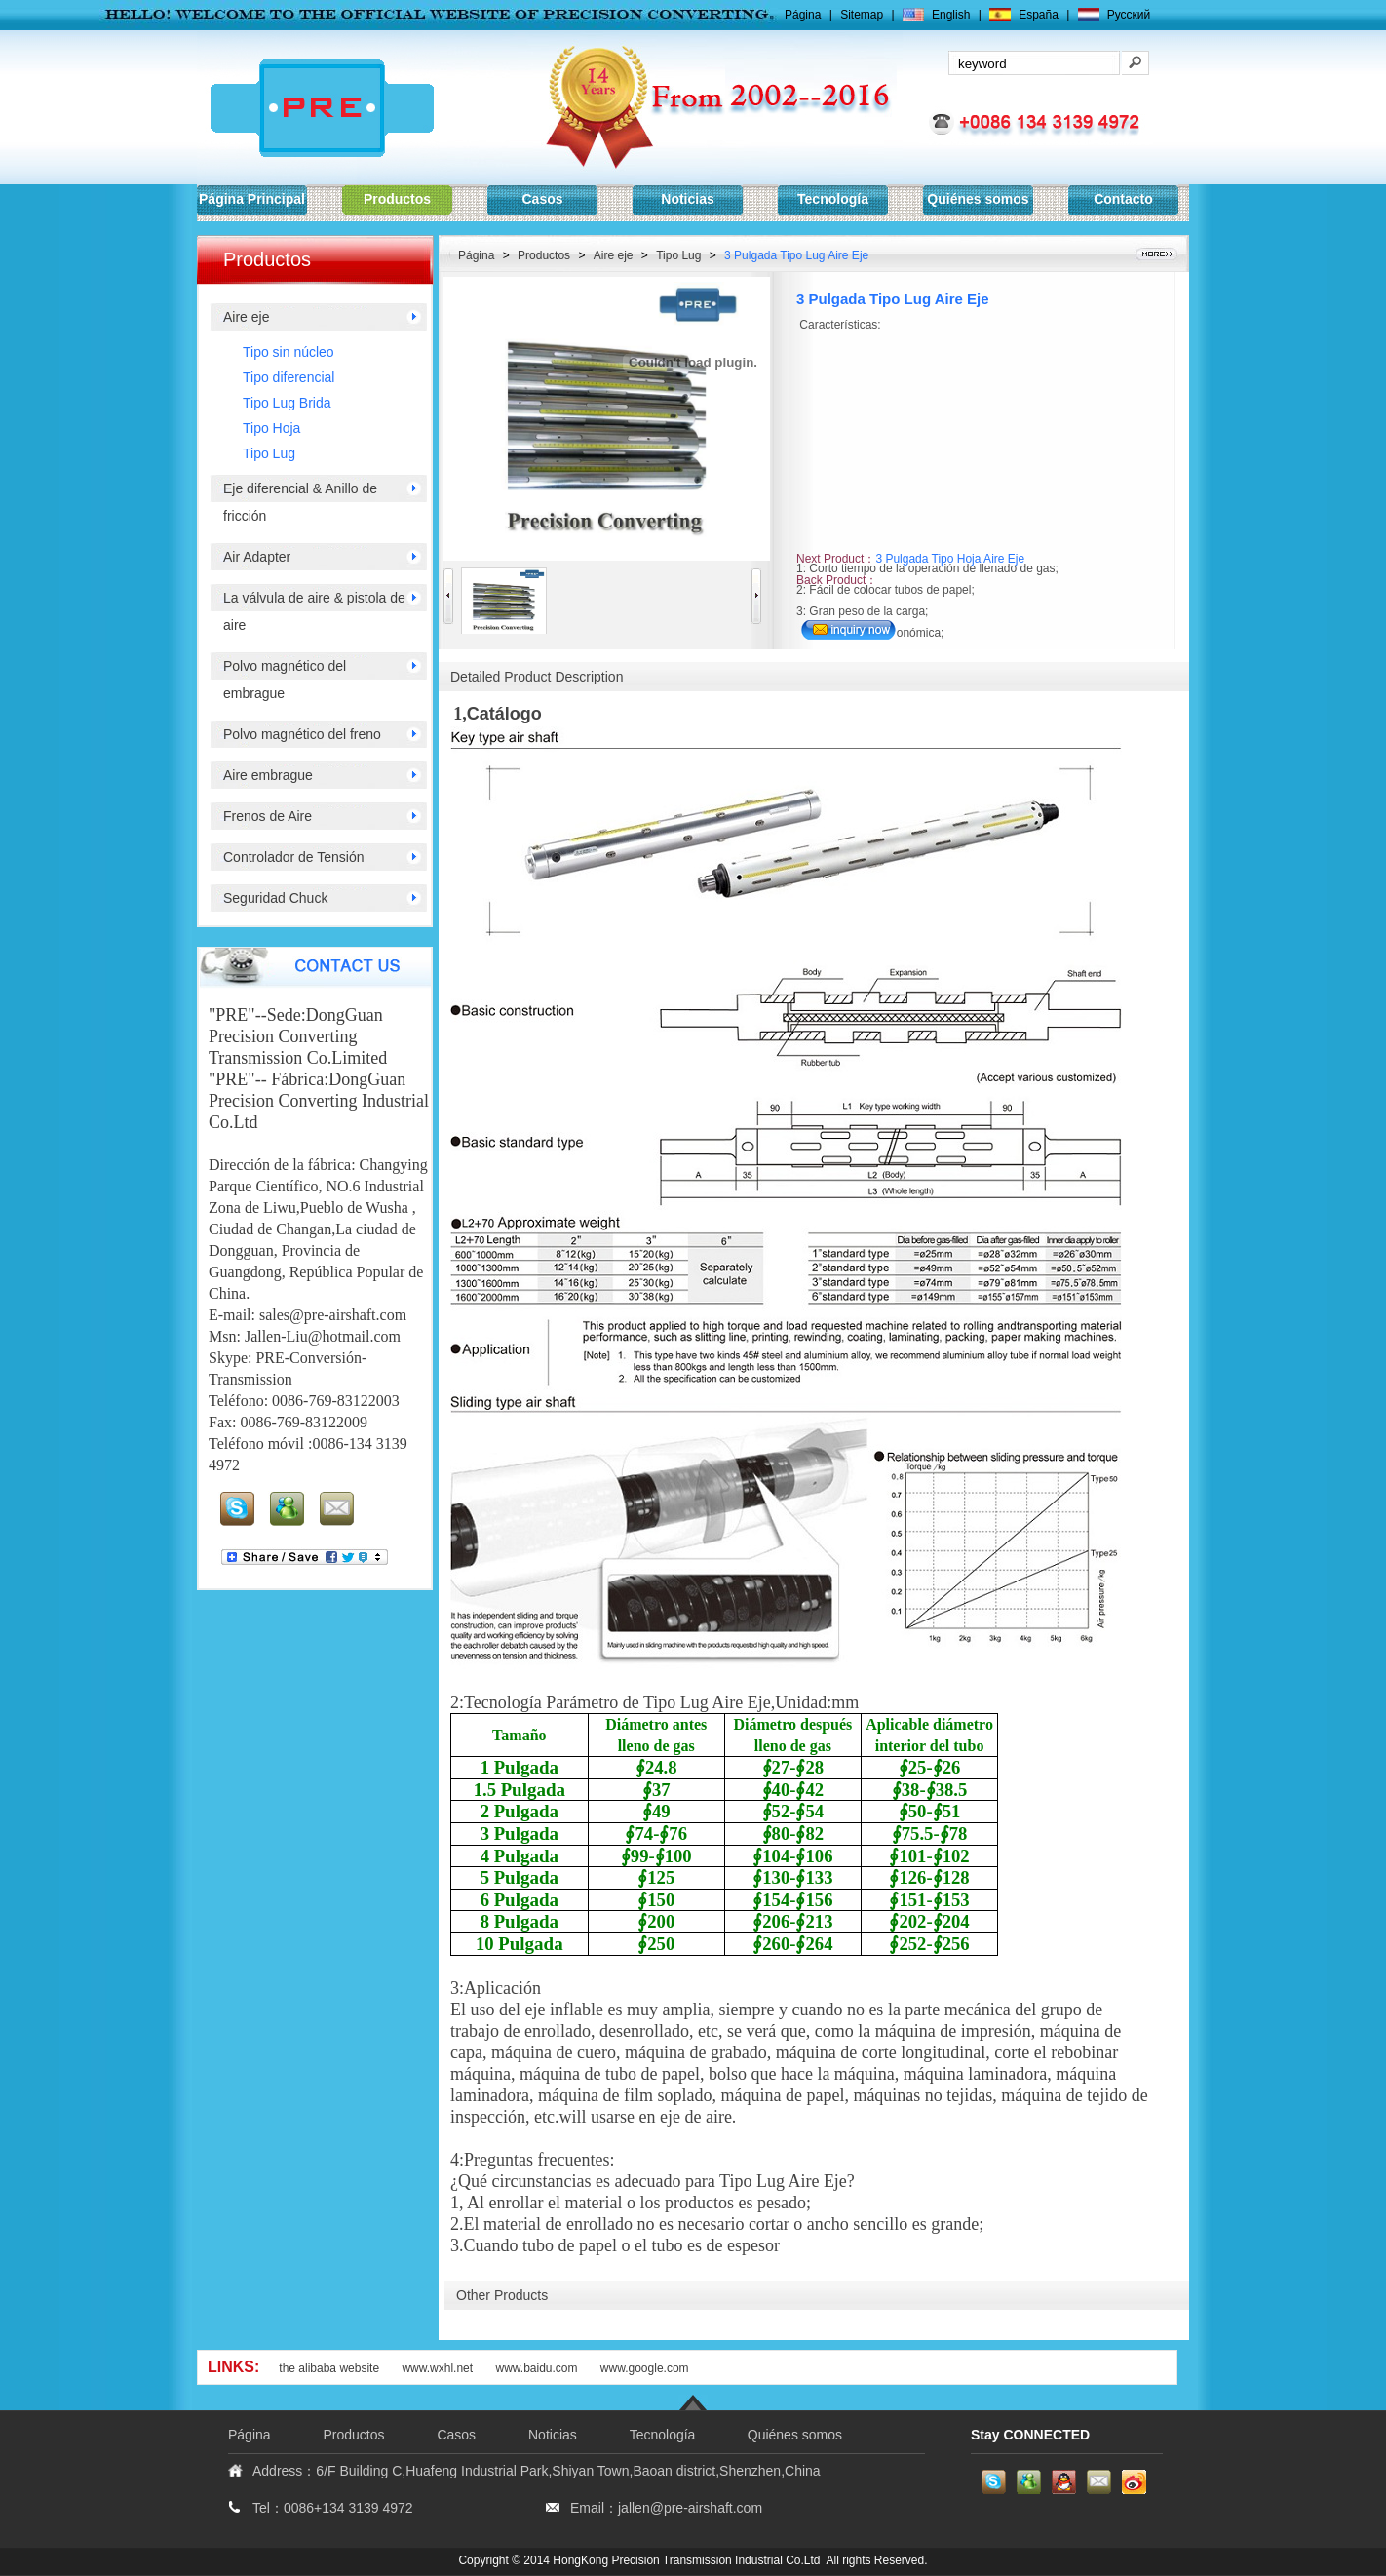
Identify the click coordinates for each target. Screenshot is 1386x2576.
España (1039, 14)
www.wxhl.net (437, 2368)
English (951, 14)
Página (803, 14)
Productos (397, 199)
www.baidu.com (537, 2368)
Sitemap (861, 14)
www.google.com (644, 2368)
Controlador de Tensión (294, 857)
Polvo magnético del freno (302, 734)
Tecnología (832, 199)
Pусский (1129, 14)
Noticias (687, 199)
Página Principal (252, 199)
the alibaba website (329, 2368)
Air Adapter (256, 557)
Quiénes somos (977, 199)
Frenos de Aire (267, 816)
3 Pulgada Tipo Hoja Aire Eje (949, 559)
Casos (541, 199)
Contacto (1123, 199)
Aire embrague (268, 775)
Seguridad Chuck (275, 898)
